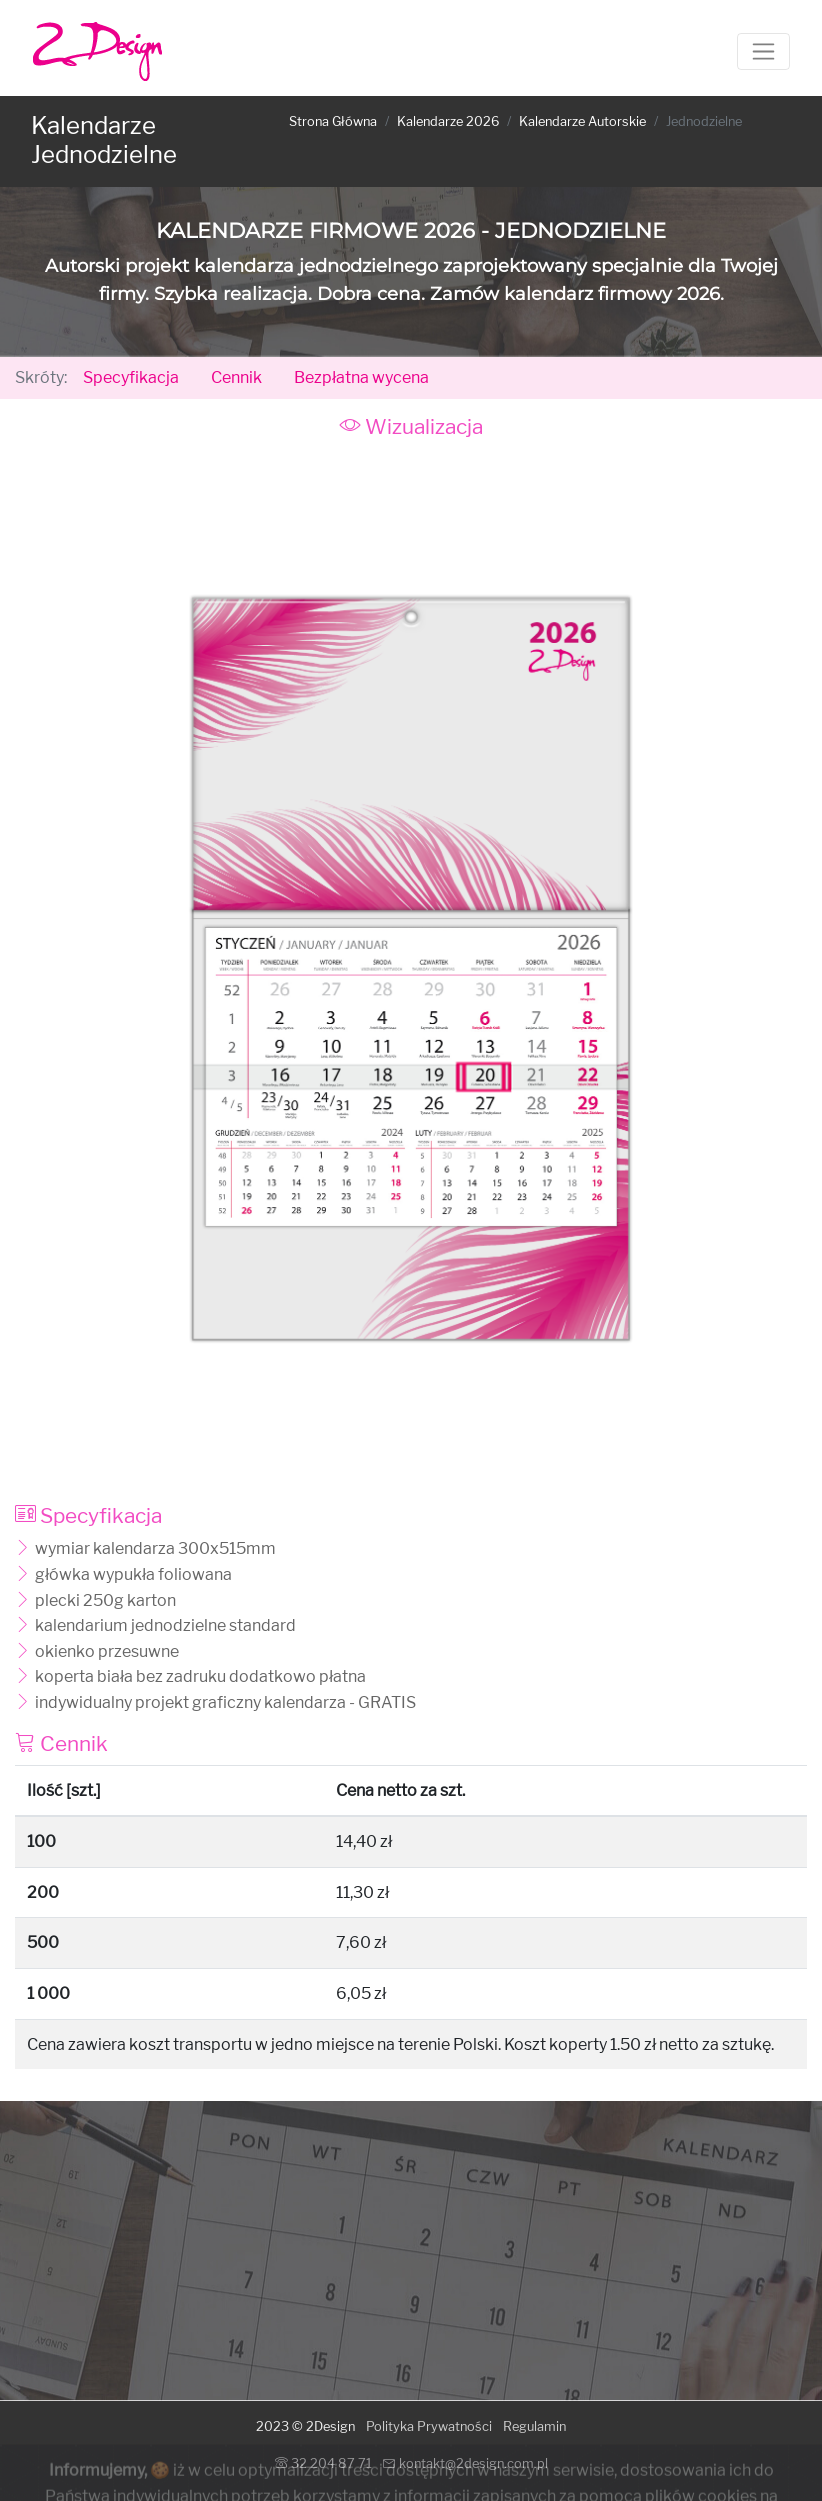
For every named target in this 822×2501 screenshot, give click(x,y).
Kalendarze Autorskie (582, 121)
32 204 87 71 (323, 2463)
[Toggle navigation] (763, 51)
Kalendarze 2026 (448, 121)
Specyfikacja (131, 377)
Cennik (236, 377)
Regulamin (534, 2426)
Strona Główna (333, 121)
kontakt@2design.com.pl (465, 2463)
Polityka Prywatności (429, 2426)
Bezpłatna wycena (361, 377)
